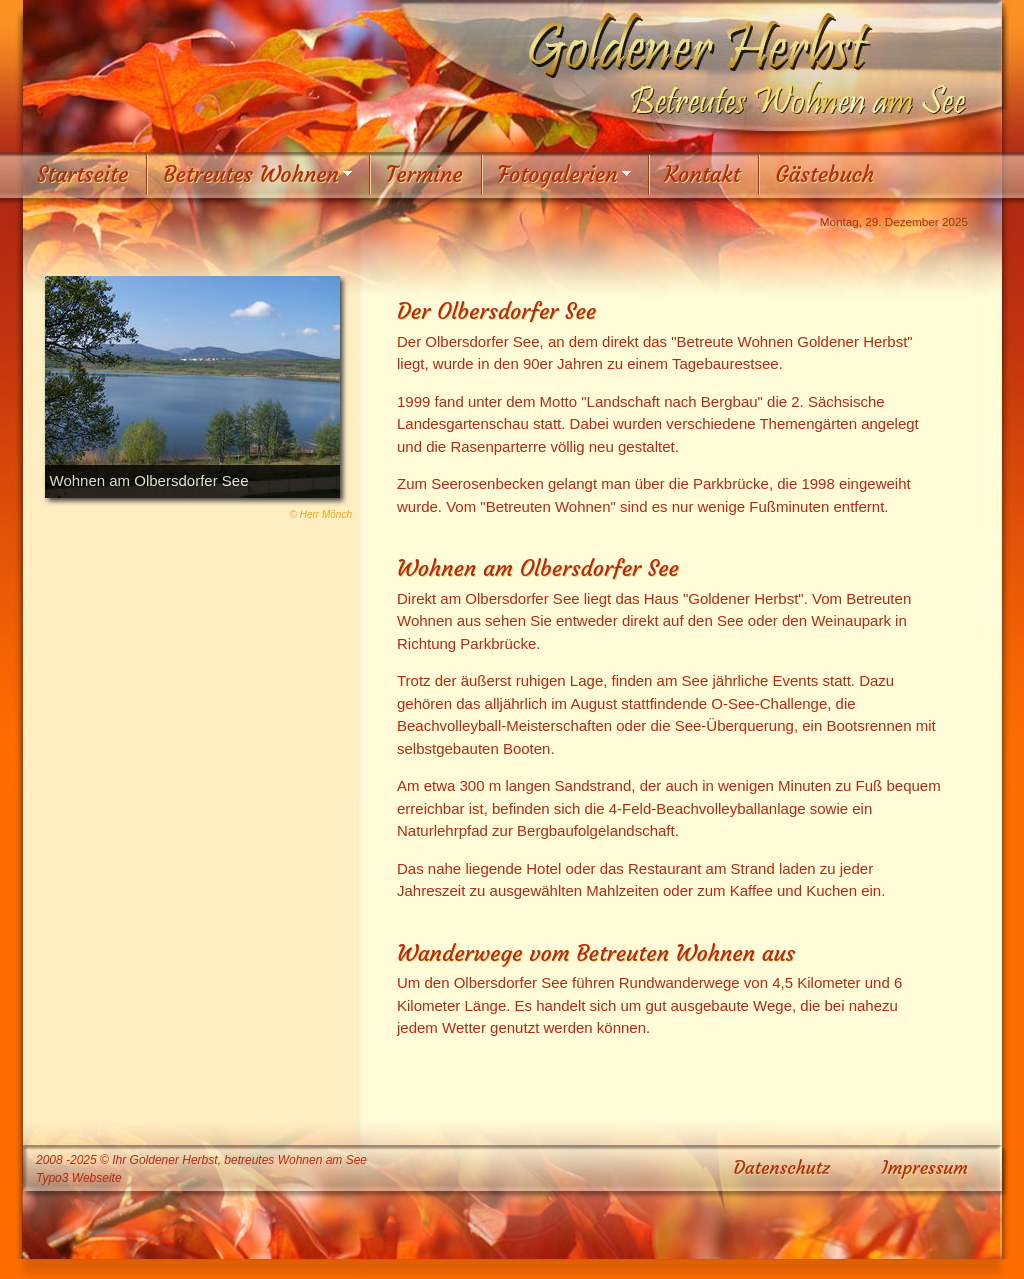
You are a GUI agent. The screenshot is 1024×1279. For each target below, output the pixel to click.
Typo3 (52, 1178)
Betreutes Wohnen (251, 174)
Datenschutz (782, 1168)
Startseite (82, 174)
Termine (424, 174)
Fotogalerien (558, 174)
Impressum (925, 1168)
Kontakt (703, 174)
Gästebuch (824, 174)
